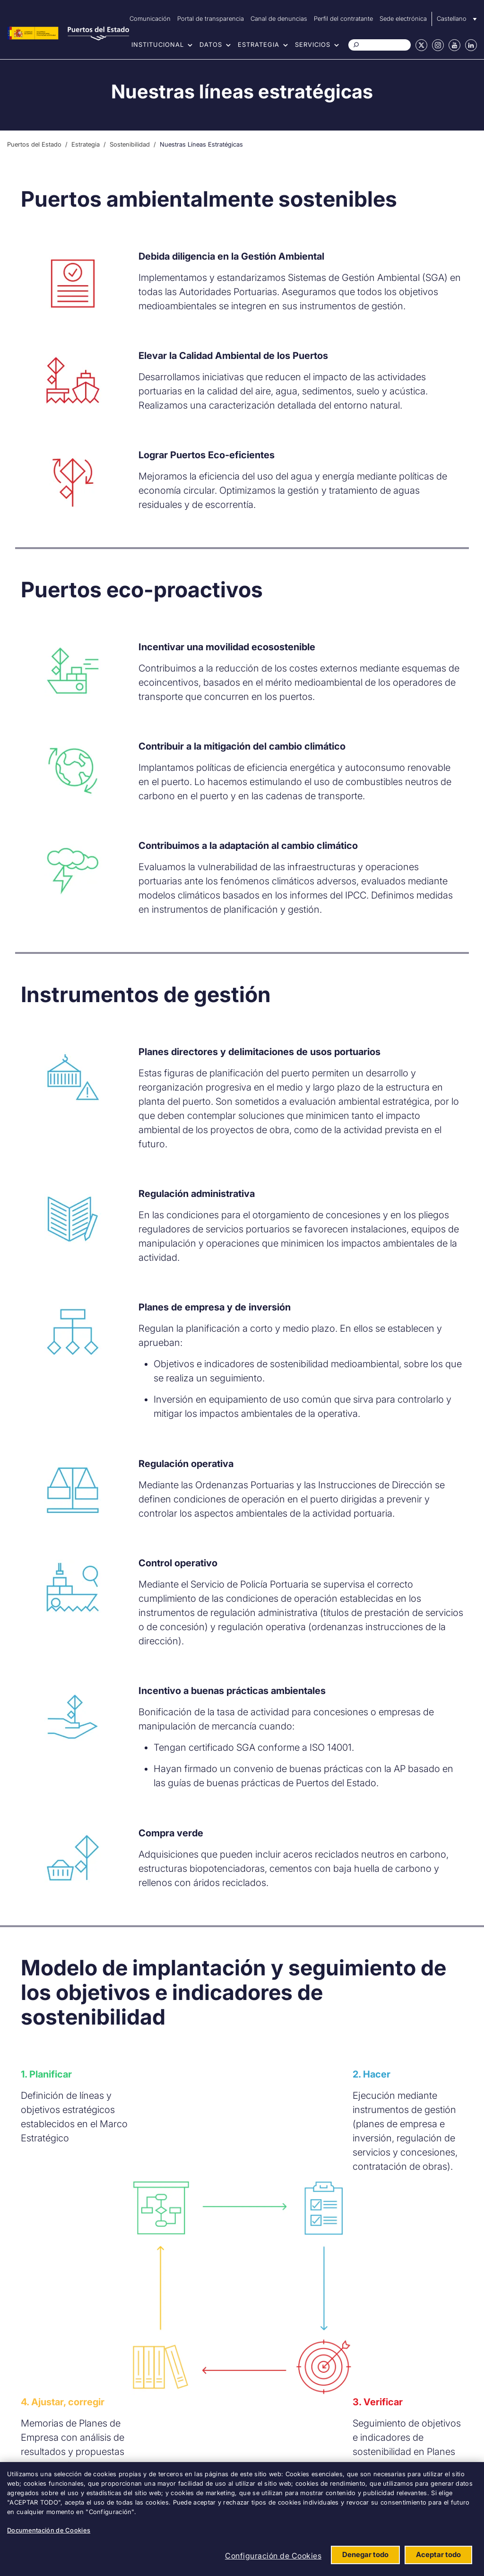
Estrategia (258, 44)
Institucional (157, 44)
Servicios (312, 44)
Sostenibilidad (130, 144)
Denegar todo (365, 2554)
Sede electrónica (403, 18)
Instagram (438, 45)
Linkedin (471, 45)
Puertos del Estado (34, 144)
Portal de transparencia (210, 18)
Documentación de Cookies (48, 2530)
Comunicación (150, 18)
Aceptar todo (438, 2554)
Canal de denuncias (279, 18)
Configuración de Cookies (273, 2555)
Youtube (454, 45)
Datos (210, 44)
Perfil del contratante (343, 18)
